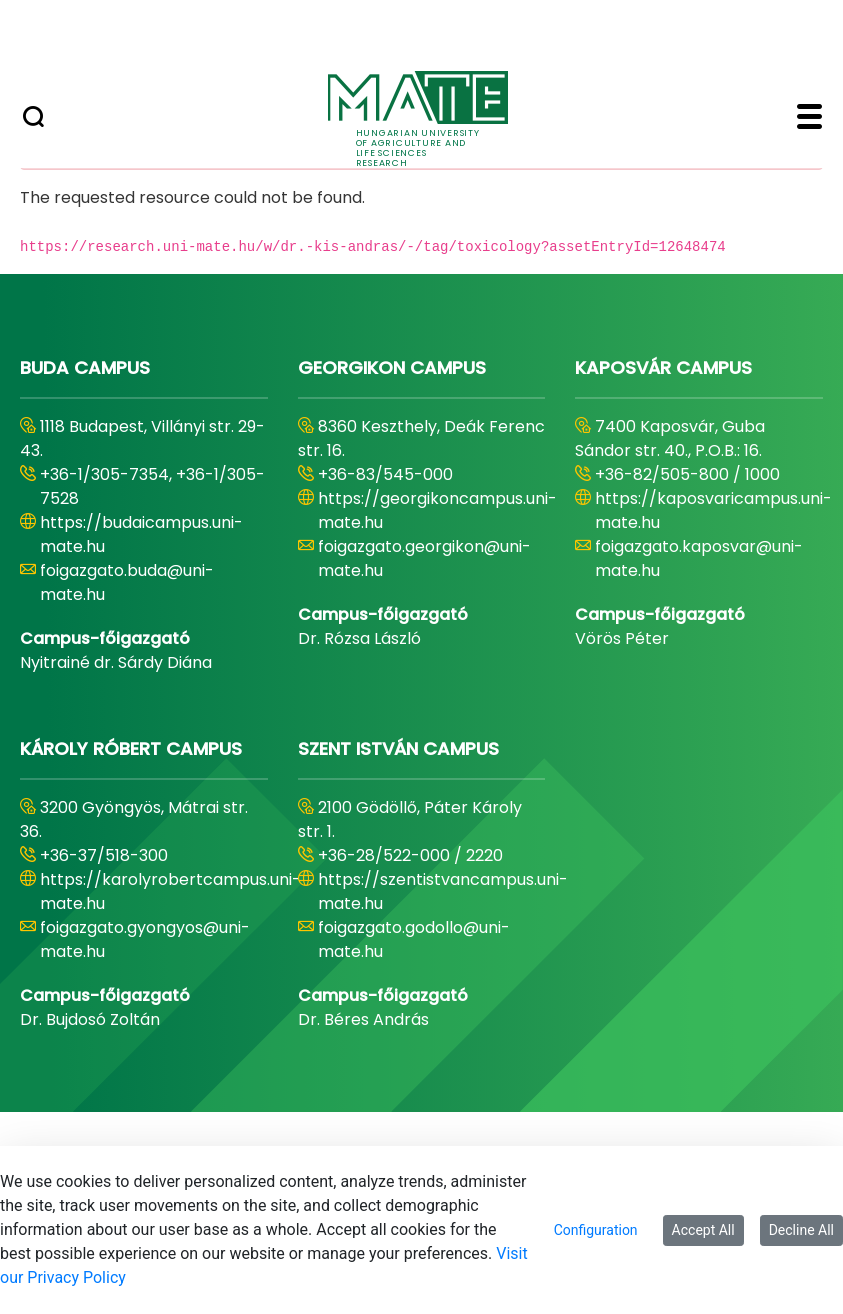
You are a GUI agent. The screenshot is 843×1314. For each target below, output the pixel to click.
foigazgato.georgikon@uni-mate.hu (424, 558)
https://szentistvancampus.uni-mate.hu (443, 891)
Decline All (801, 1230)
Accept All (703, 1230)
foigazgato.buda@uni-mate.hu (127, 582)
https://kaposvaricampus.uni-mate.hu (713, 510)
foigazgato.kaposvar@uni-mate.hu (699, 558)
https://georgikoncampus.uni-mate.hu (437, 510)
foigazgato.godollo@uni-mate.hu (414, 939)
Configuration (596, 1230)
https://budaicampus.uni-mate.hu (141, 534)
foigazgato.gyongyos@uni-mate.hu (145, 939)
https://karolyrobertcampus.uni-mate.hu (170, 891)
